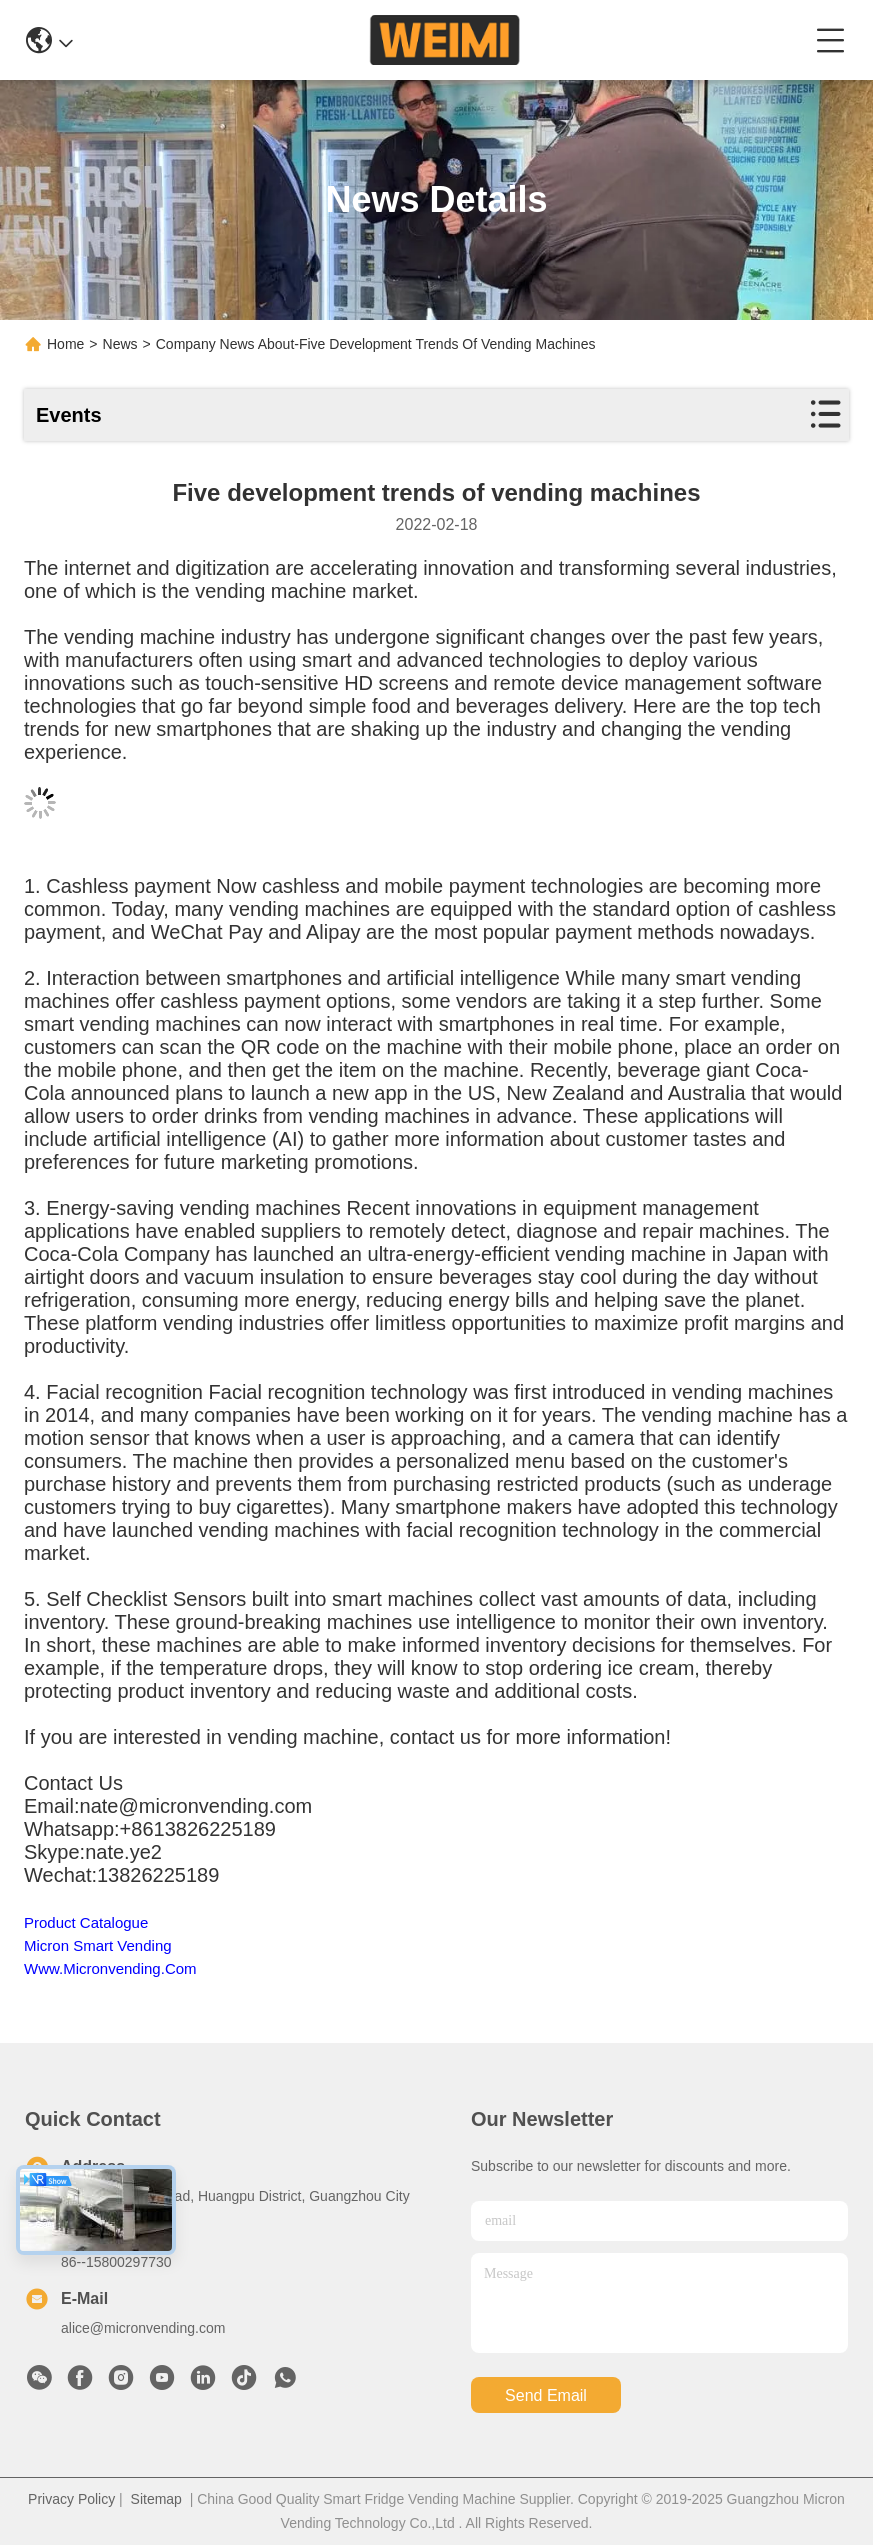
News (120, 344)
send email (546, 2395)
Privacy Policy (71, 2499)
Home (65, 344)
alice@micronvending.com (143, 2328)
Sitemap (156, 2499)
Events (69, 415)
